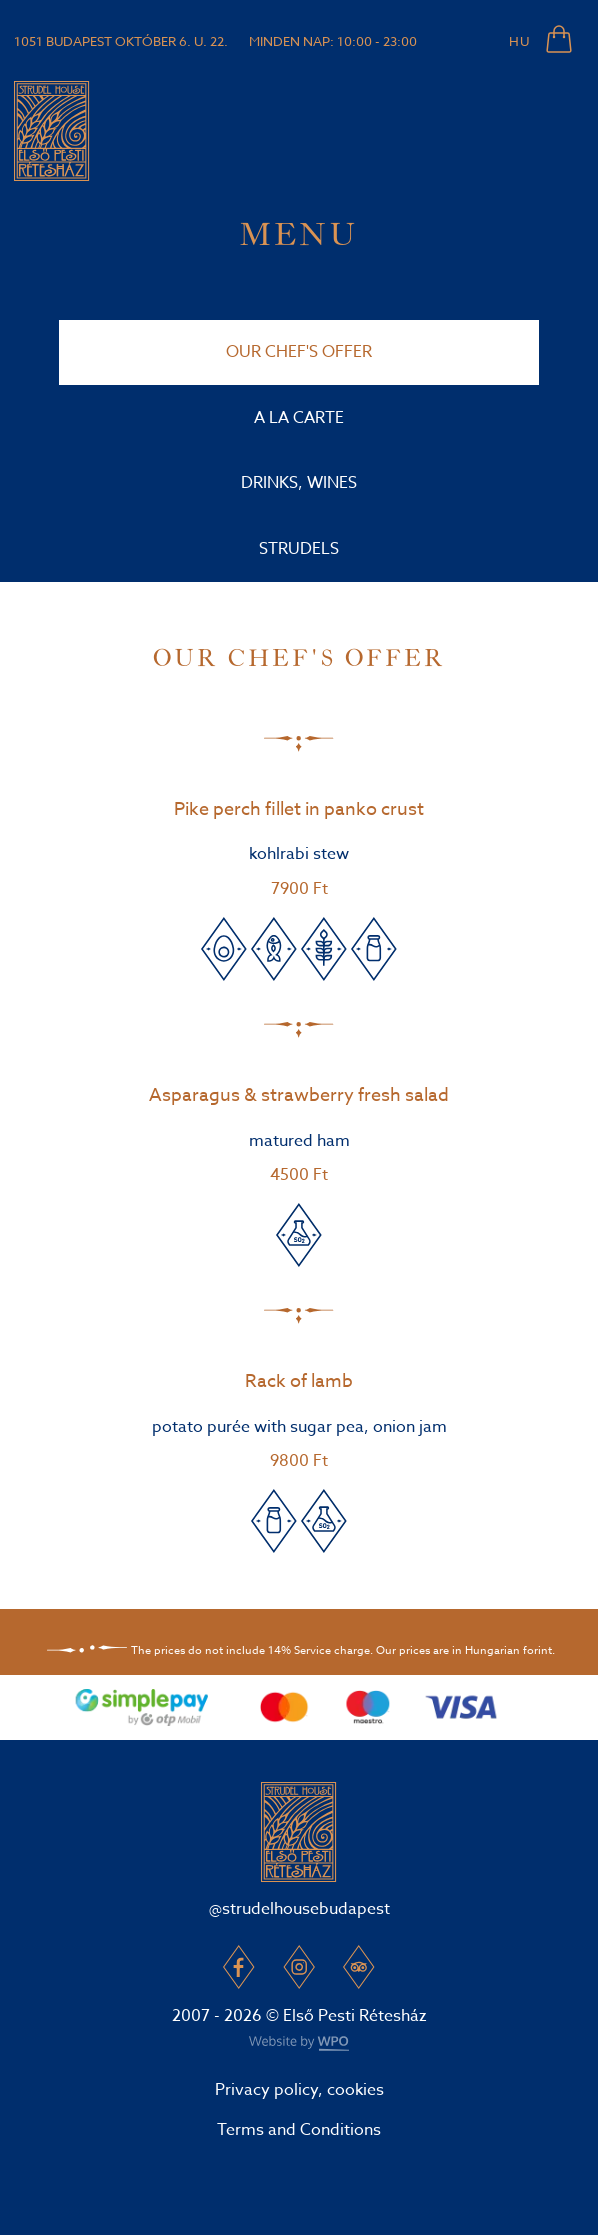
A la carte (299, 418)
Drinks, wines (299, 483)
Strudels (299, 549)
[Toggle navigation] (557, 131)
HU (519, 41)
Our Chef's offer (299, 352)
